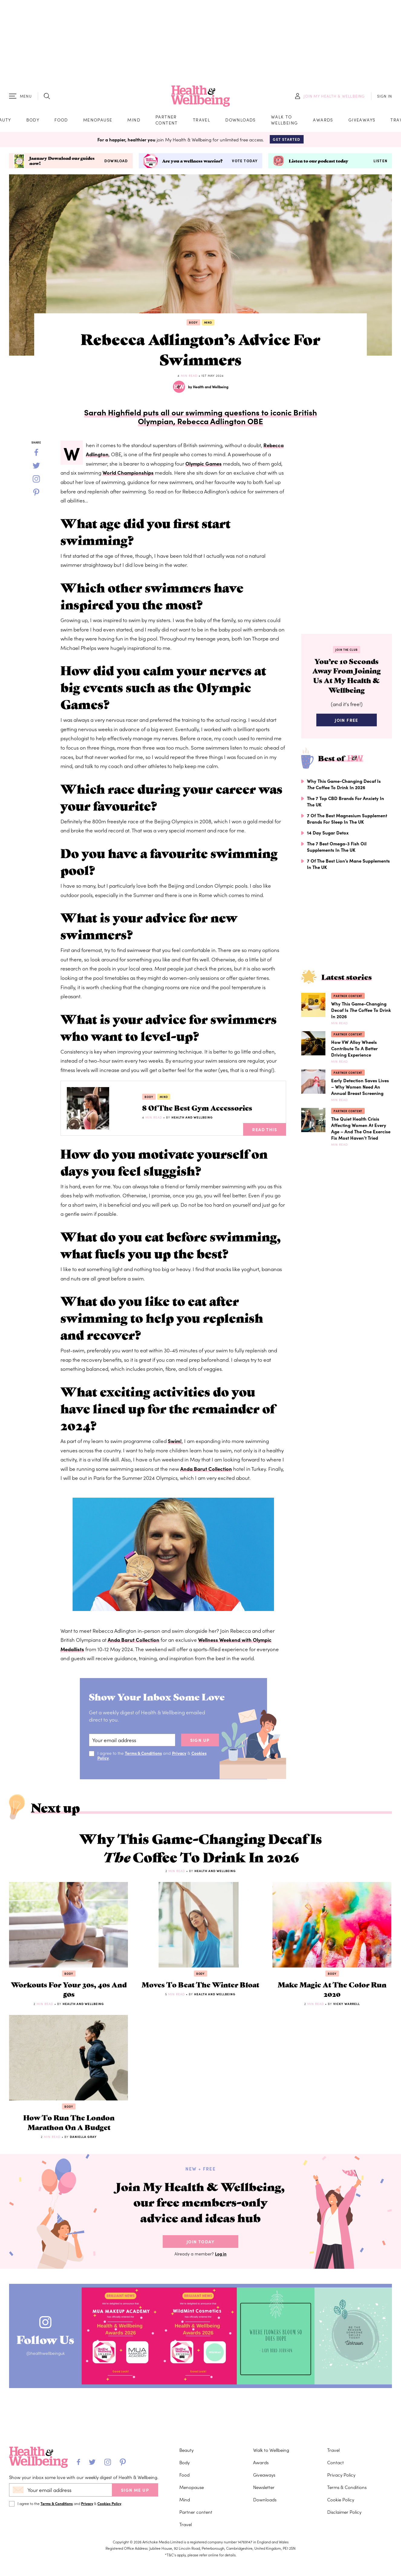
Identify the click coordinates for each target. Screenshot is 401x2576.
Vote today (245, 162)
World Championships (128, 474)
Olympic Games (204, 465)
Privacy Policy (341, 2474)
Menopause (97, 121)
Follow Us (48, 2350)
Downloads (240, 121)
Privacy (180, 1755)
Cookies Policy (109, 2503)
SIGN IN (384, 97)
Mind (133, 121)
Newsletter (264, 2487)
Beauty (186, 2450)
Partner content (166, 121)
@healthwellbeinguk (47, 2366)
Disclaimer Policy (344, 2512)
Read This (264, 1131)
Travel (201, 121)
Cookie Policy (340, 2499)
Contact (335, 2462)
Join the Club (346, 651)
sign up (200, 1742)
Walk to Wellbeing (284, 121)
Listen (380, 162)
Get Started (286, 141)
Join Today (200, 2254)
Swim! (175, 1442)
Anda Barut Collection (206, 1470)
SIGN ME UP (135, 2490)
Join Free (346, 724)
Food (61, 121)
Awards (323, 121)
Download (116, 162)
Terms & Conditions (144, 1755)
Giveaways (362, 121)
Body (33, 121)
